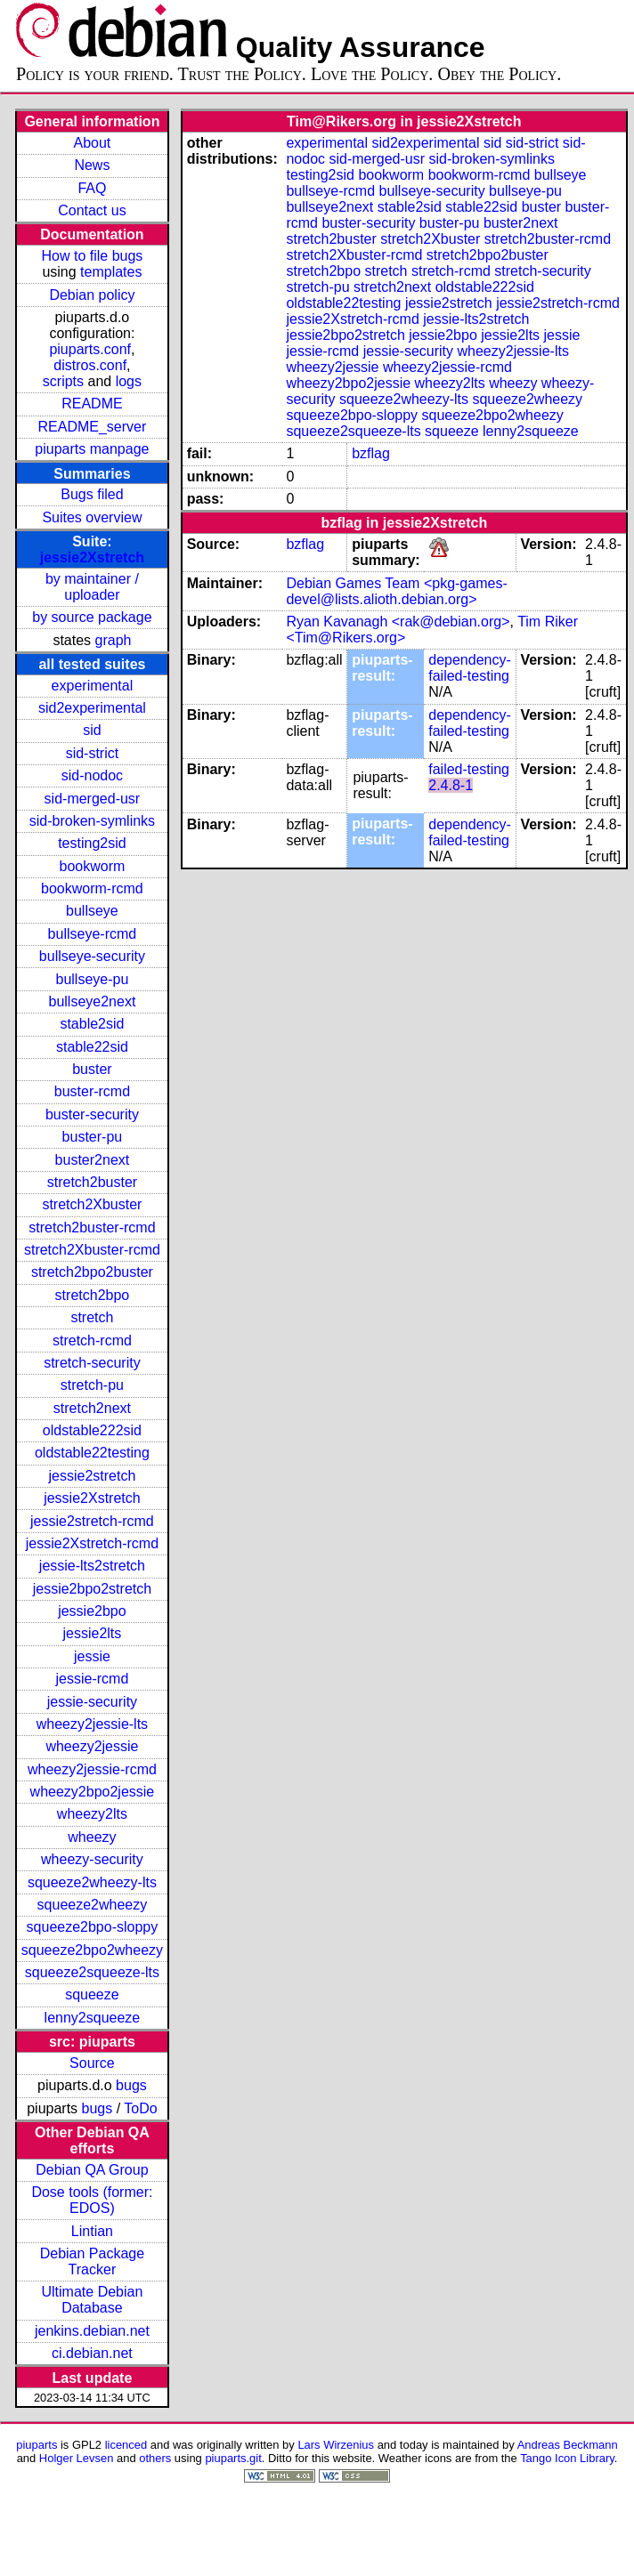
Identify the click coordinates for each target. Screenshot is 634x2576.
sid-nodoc (92, 775)
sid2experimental (92, 707)
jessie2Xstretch (92, 557)
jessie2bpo (92, 1611)
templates (111, 271)
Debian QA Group (92, 2169)
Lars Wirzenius (335, 2444)
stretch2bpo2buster (92, 1272)
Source (92, 2063)
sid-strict (92, 753)
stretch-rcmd (92, 1340)
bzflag (371, 453)
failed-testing (468, 769)
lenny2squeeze (93, 2017)
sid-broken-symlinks (92, 820)
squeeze (92, 1994)
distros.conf (89, 365)
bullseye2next (91, 1001)
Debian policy (91, 295)
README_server (92, 426)
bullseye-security (92, 956)
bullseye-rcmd (92, 933)
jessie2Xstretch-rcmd (92, 1543)
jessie (92, 1656)
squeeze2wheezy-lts (92, 1882)
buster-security (92, 1114)
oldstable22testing (92, 1452)
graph (113, 640)
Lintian (92, 2231)
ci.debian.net (92, 2353)
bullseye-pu (92, 979)
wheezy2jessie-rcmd (92, 1769)
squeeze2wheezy (92, 1904)
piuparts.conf (90, 349)
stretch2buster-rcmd (91, 1227)
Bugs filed (92, 494)
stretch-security (92, 1362)
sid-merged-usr (93, 798)
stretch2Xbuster (92, 1204)
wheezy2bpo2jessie (92, 1791)
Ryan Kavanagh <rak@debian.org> (397, 621)
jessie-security (92, 1701)
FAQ (91, 188)
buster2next (92, 1159)
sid (92, 730)
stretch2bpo (92, 1295)
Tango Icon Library (567, 2458)
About (92, 142)
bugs (131, 2085)
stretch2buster (92, 1182)
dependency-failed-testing (469, 667)
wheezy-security (92, 1859)
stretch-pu (92, 1385)
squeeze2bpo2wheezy (92, 1950)
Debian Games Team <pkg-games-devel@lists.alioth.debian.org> (396, 591)
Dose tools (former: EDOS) (91, 2200)
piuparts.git (233, 2458)
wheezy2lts (92, 1813)
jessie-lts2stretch (92, 1565)
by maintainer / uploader (92, 586)
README (91, 403)
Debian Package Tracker (92, 2261)
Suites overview (92, 517)
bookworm (93, 866)
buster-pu (92, 1136)
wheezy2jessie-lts (92, 1724)
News (92, 165)
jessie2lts (92, 1633)
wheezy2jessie (91, 1746)
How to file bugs (91, 255)
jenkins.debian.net (92, 2330)
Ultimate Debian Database (92, 2299)
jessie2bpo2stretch (92, 1588)
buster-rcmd (92, 1091)
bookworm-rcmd (92, 888)
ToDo (140, 2108)
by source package (91, 617)
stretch (91, 1317)
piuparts (36, 2444)
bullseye (92, 910)
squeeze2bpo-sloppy (92, 1926)
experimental (93, 685)
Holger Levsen (76, 2458)
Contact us (92, 210)
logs (129, 381)
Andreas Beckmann (567, 2444)
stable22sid (92, 1046)
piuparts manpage (92, 448)
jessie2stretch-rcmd (92, 1521)
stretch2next (92, 1408)
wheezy (92, 1837)
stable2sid (92, 1023)
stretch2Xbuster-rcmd (92, 1249)
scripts (63, 381)
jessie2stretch (92, 1475)
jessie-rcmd (92, 1678)
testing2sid (92, 843)
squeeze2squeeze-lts (92, 1972)
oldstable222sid (92, 1430)
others (155, 2458)
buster (91, 1069)
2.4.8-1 (450, 785)
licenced (126, 2444)
